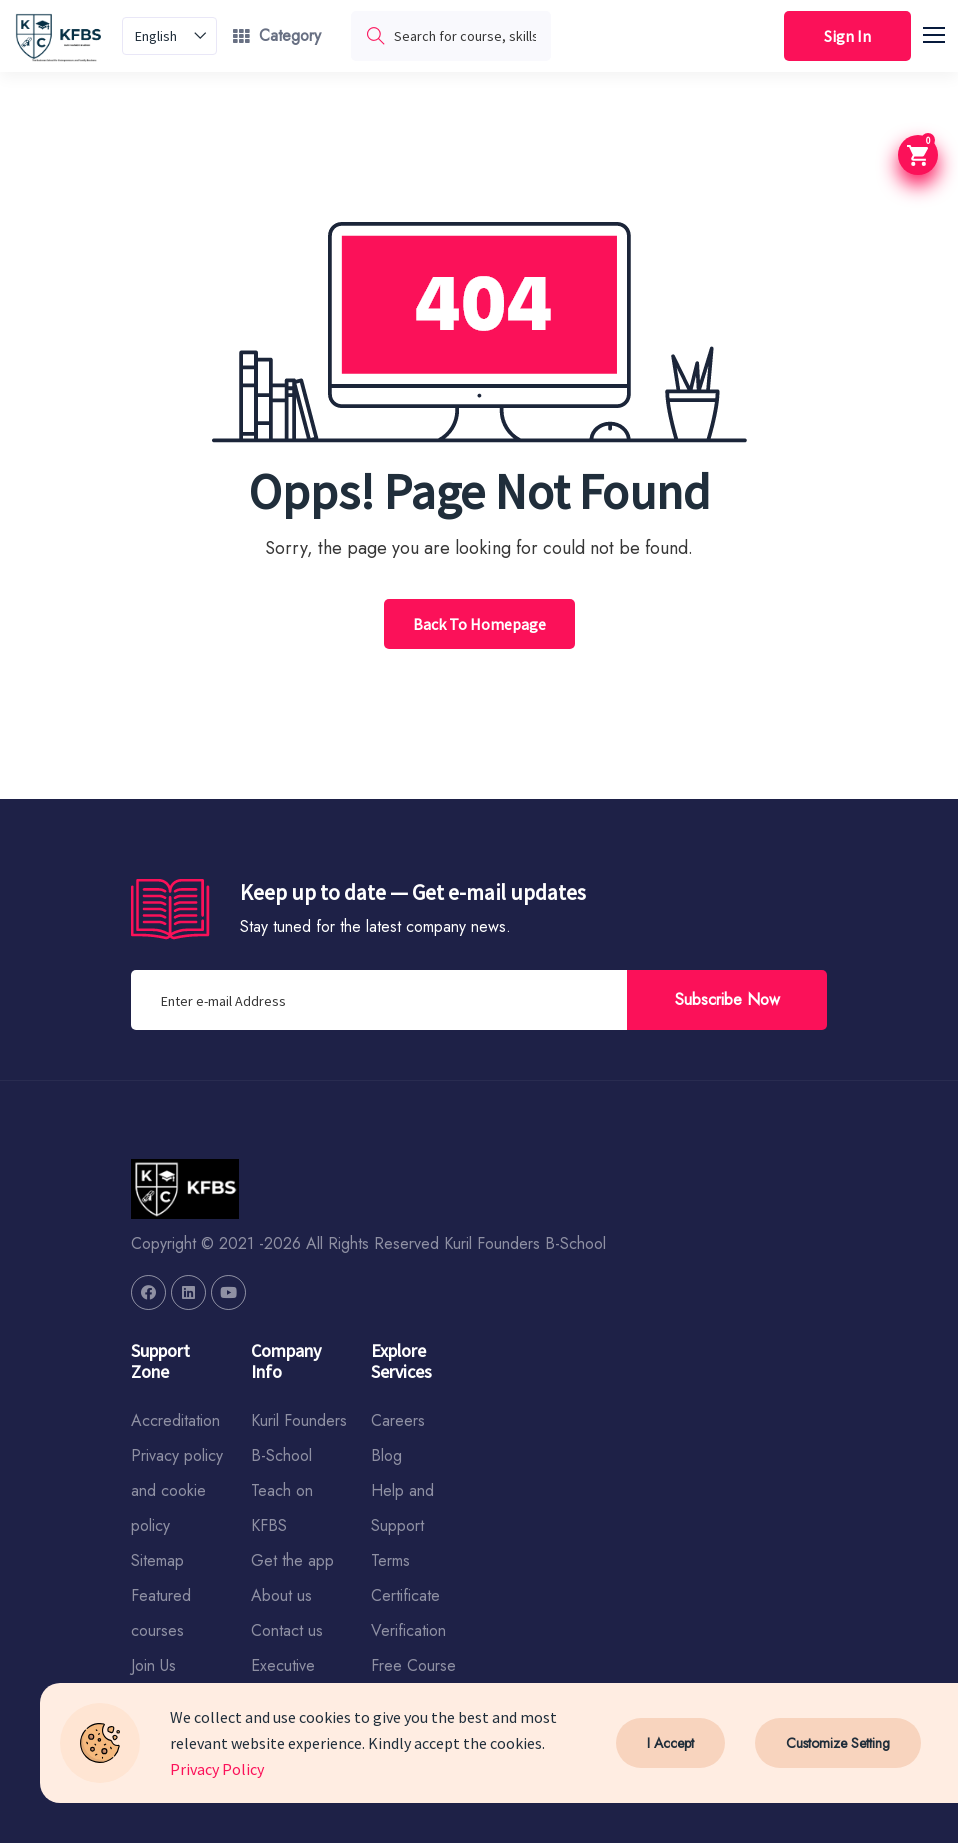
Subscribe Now (727, 999)
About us (281, 1595)
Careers (398, 1420)
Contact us (287, 1630)
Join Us (153, 1665)
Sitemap (157, 1560)
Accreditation (175, 1420)
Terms (390, 1560)
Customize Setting (838, 1743)
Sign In (847, 36)
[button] (943, 32)
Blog (386, 1455)
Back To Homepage (479, 624)
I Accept (670, 1743)
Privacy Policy (217, 1769)
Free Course (413, 1665)
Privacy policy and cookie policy (177, 1490)
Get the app (292, 1560)
